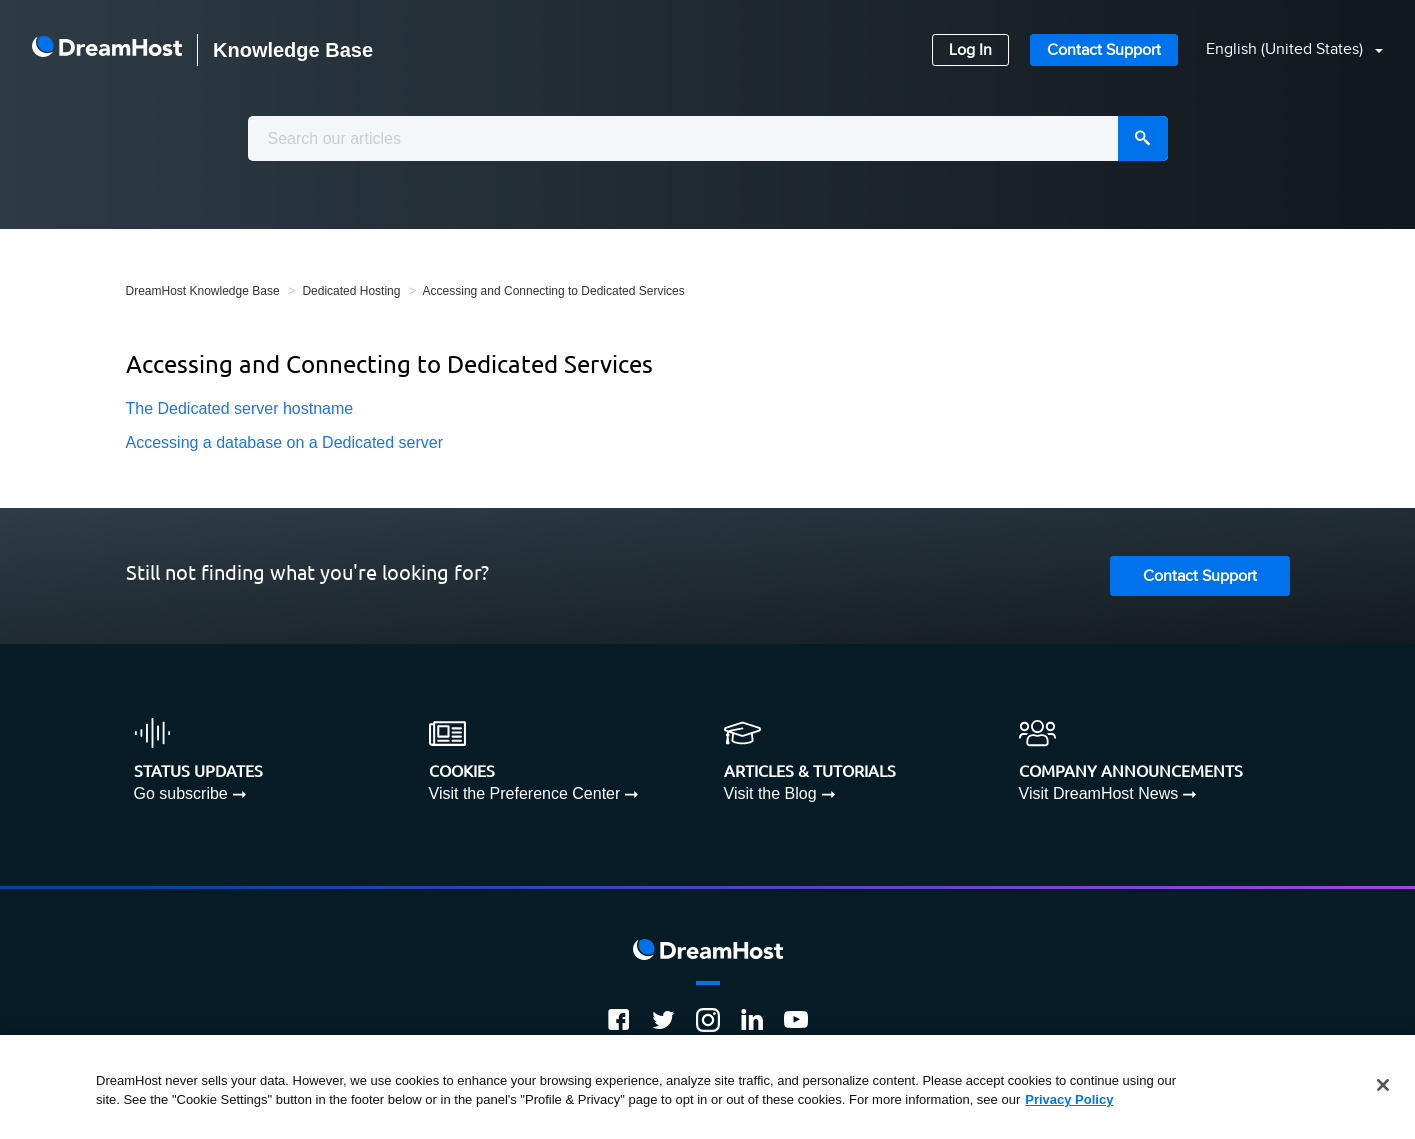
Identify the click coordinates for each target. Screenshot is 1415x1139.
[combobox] (708, 138)
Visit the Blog (770, 793)
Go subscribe (181, 793)
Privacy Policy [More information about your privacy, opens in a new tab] (1069, 1099)
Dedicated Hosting (351, 291)
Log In (970, 50)
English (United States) (1286, 49)
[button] (1282, 50)
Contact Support (1104, 50)
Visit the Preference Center (525, 793)
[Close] (1383, 1085)
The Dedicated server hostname (240, 408)
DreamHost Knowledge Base (203, 291)
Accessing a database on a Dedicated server (285, 442)
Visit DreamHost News (1099, 793)
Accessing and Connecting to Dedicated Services (554, 291)
